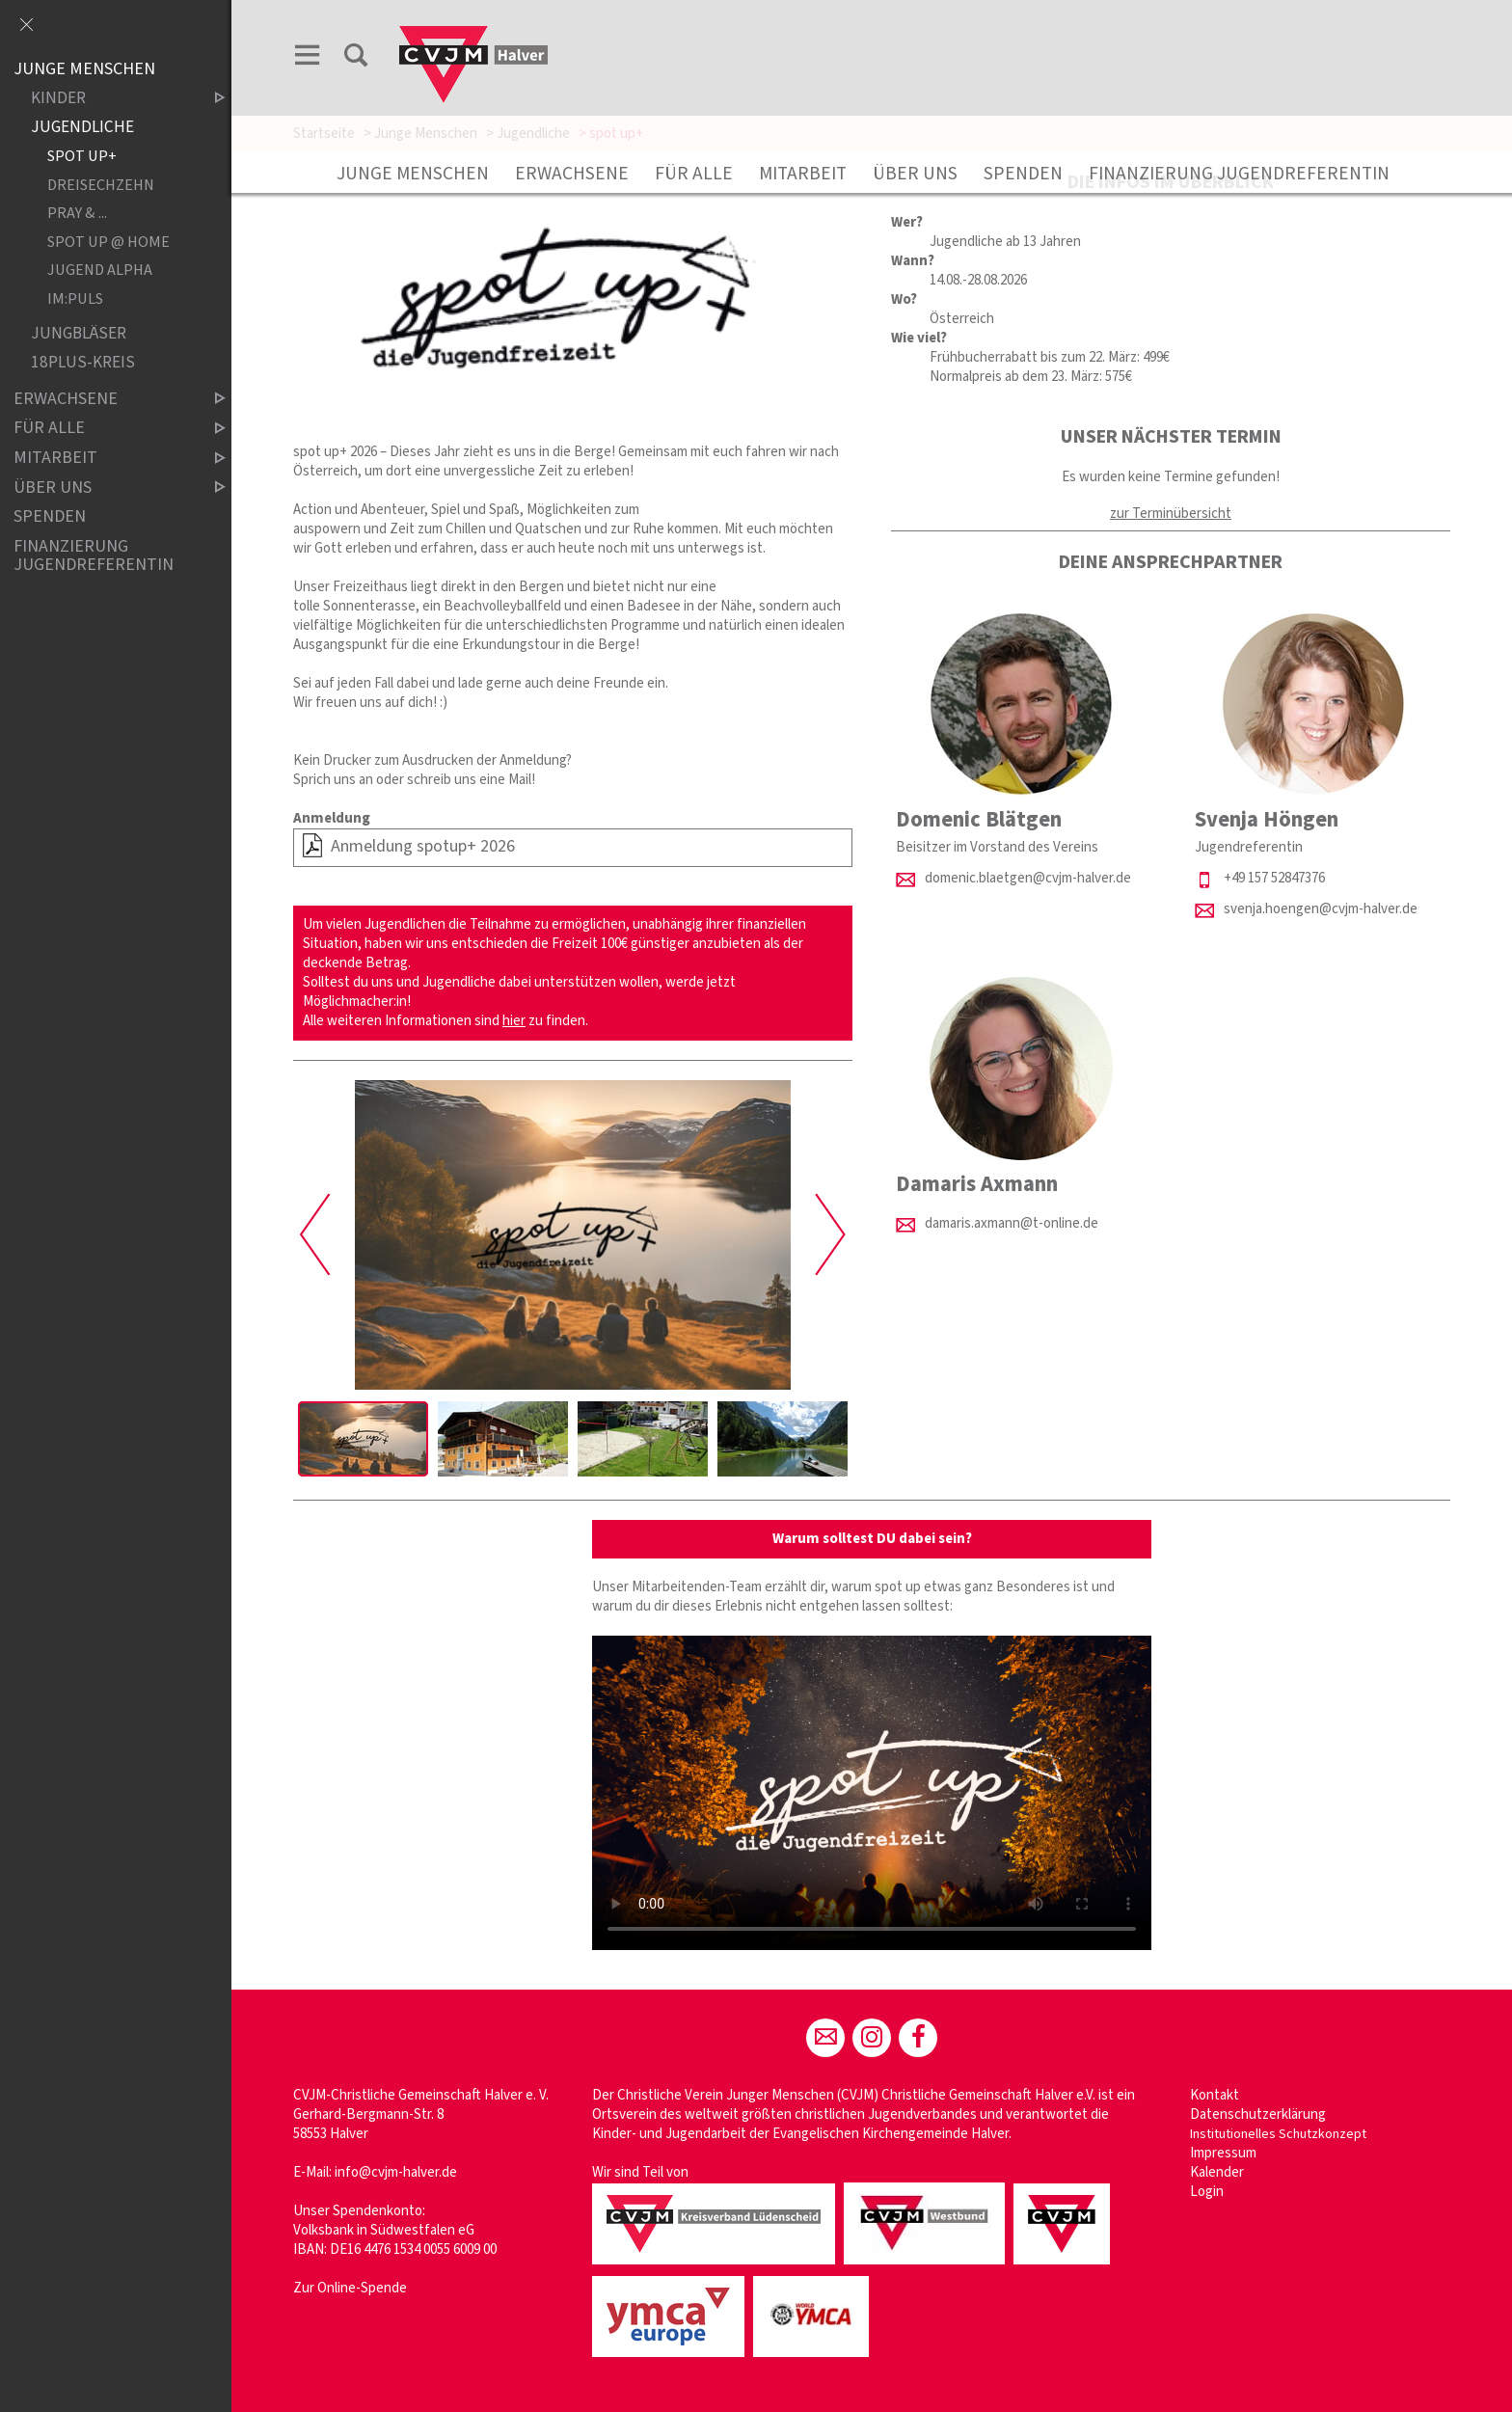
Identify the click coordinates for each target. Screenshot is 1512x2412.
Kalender (1217, 2172)
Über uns (915, 173)
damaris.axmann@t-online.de (1011, 1223)
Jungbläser (78, 334)
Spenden (1023, 173)
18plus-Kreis (83, 363)
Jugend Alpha (99, 270)
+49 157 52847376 (1274, 878)
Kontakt (1214, 2095)
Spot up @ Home (108, 241)
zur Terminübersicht (1170, 513)
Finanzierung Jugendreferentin (1239, 173)
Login (1207, 2192)
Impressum (1223, 2153)
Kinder (112, 99)
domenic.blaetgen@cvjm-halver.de (1028, 878)
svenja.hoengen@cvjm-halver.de (1321, 909)
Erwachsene (572, 173)
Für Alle (694, 173)
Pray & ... (77, 214)
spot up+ (82, 157)
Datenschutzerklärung (1258, 2114)
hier (514, 1021)
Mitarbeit (803, 173)
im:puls (75, 298)
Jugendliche (82, 128)
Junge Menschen (413, 173)
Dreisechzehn (100, 185)
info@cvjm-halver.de (396, 2172)
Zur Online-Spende (350, 2288)
